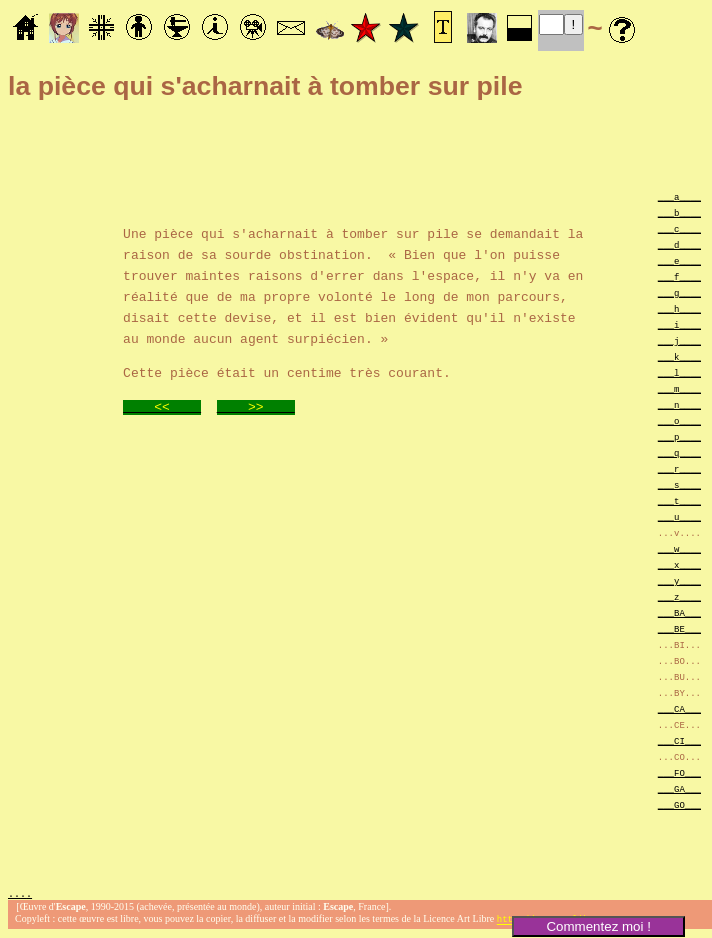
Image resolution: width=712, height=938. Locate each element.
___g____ (679, 292)
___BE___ (679, 628)
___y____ (679, 580)
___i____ (679, 324)
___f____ (679, 276)
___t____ (679, 500)
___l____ (679, 372)
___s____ (679, 484)
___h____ (679, 308)
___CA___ (679, 708)
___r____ (679, 468)
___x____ (679, 564)
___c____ (679, 228)
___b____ (679, 212)
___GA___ (679, 788)
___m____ (679, 388)
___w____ (679, 548)
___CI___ (679, 740)
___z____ (679, 596)
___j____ (679, 340)
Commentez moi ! (598, 926)
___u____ (679, 516)
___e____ (679, 260)
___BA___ (679, 612)
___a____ (679, 196)
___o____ (679, 420)
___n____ (679, 404)
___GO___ (679, 804)
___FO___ (679, 772)
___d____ (679, 244)
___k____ (679, 356)
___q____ (679, 452)
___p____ (679, 436)
